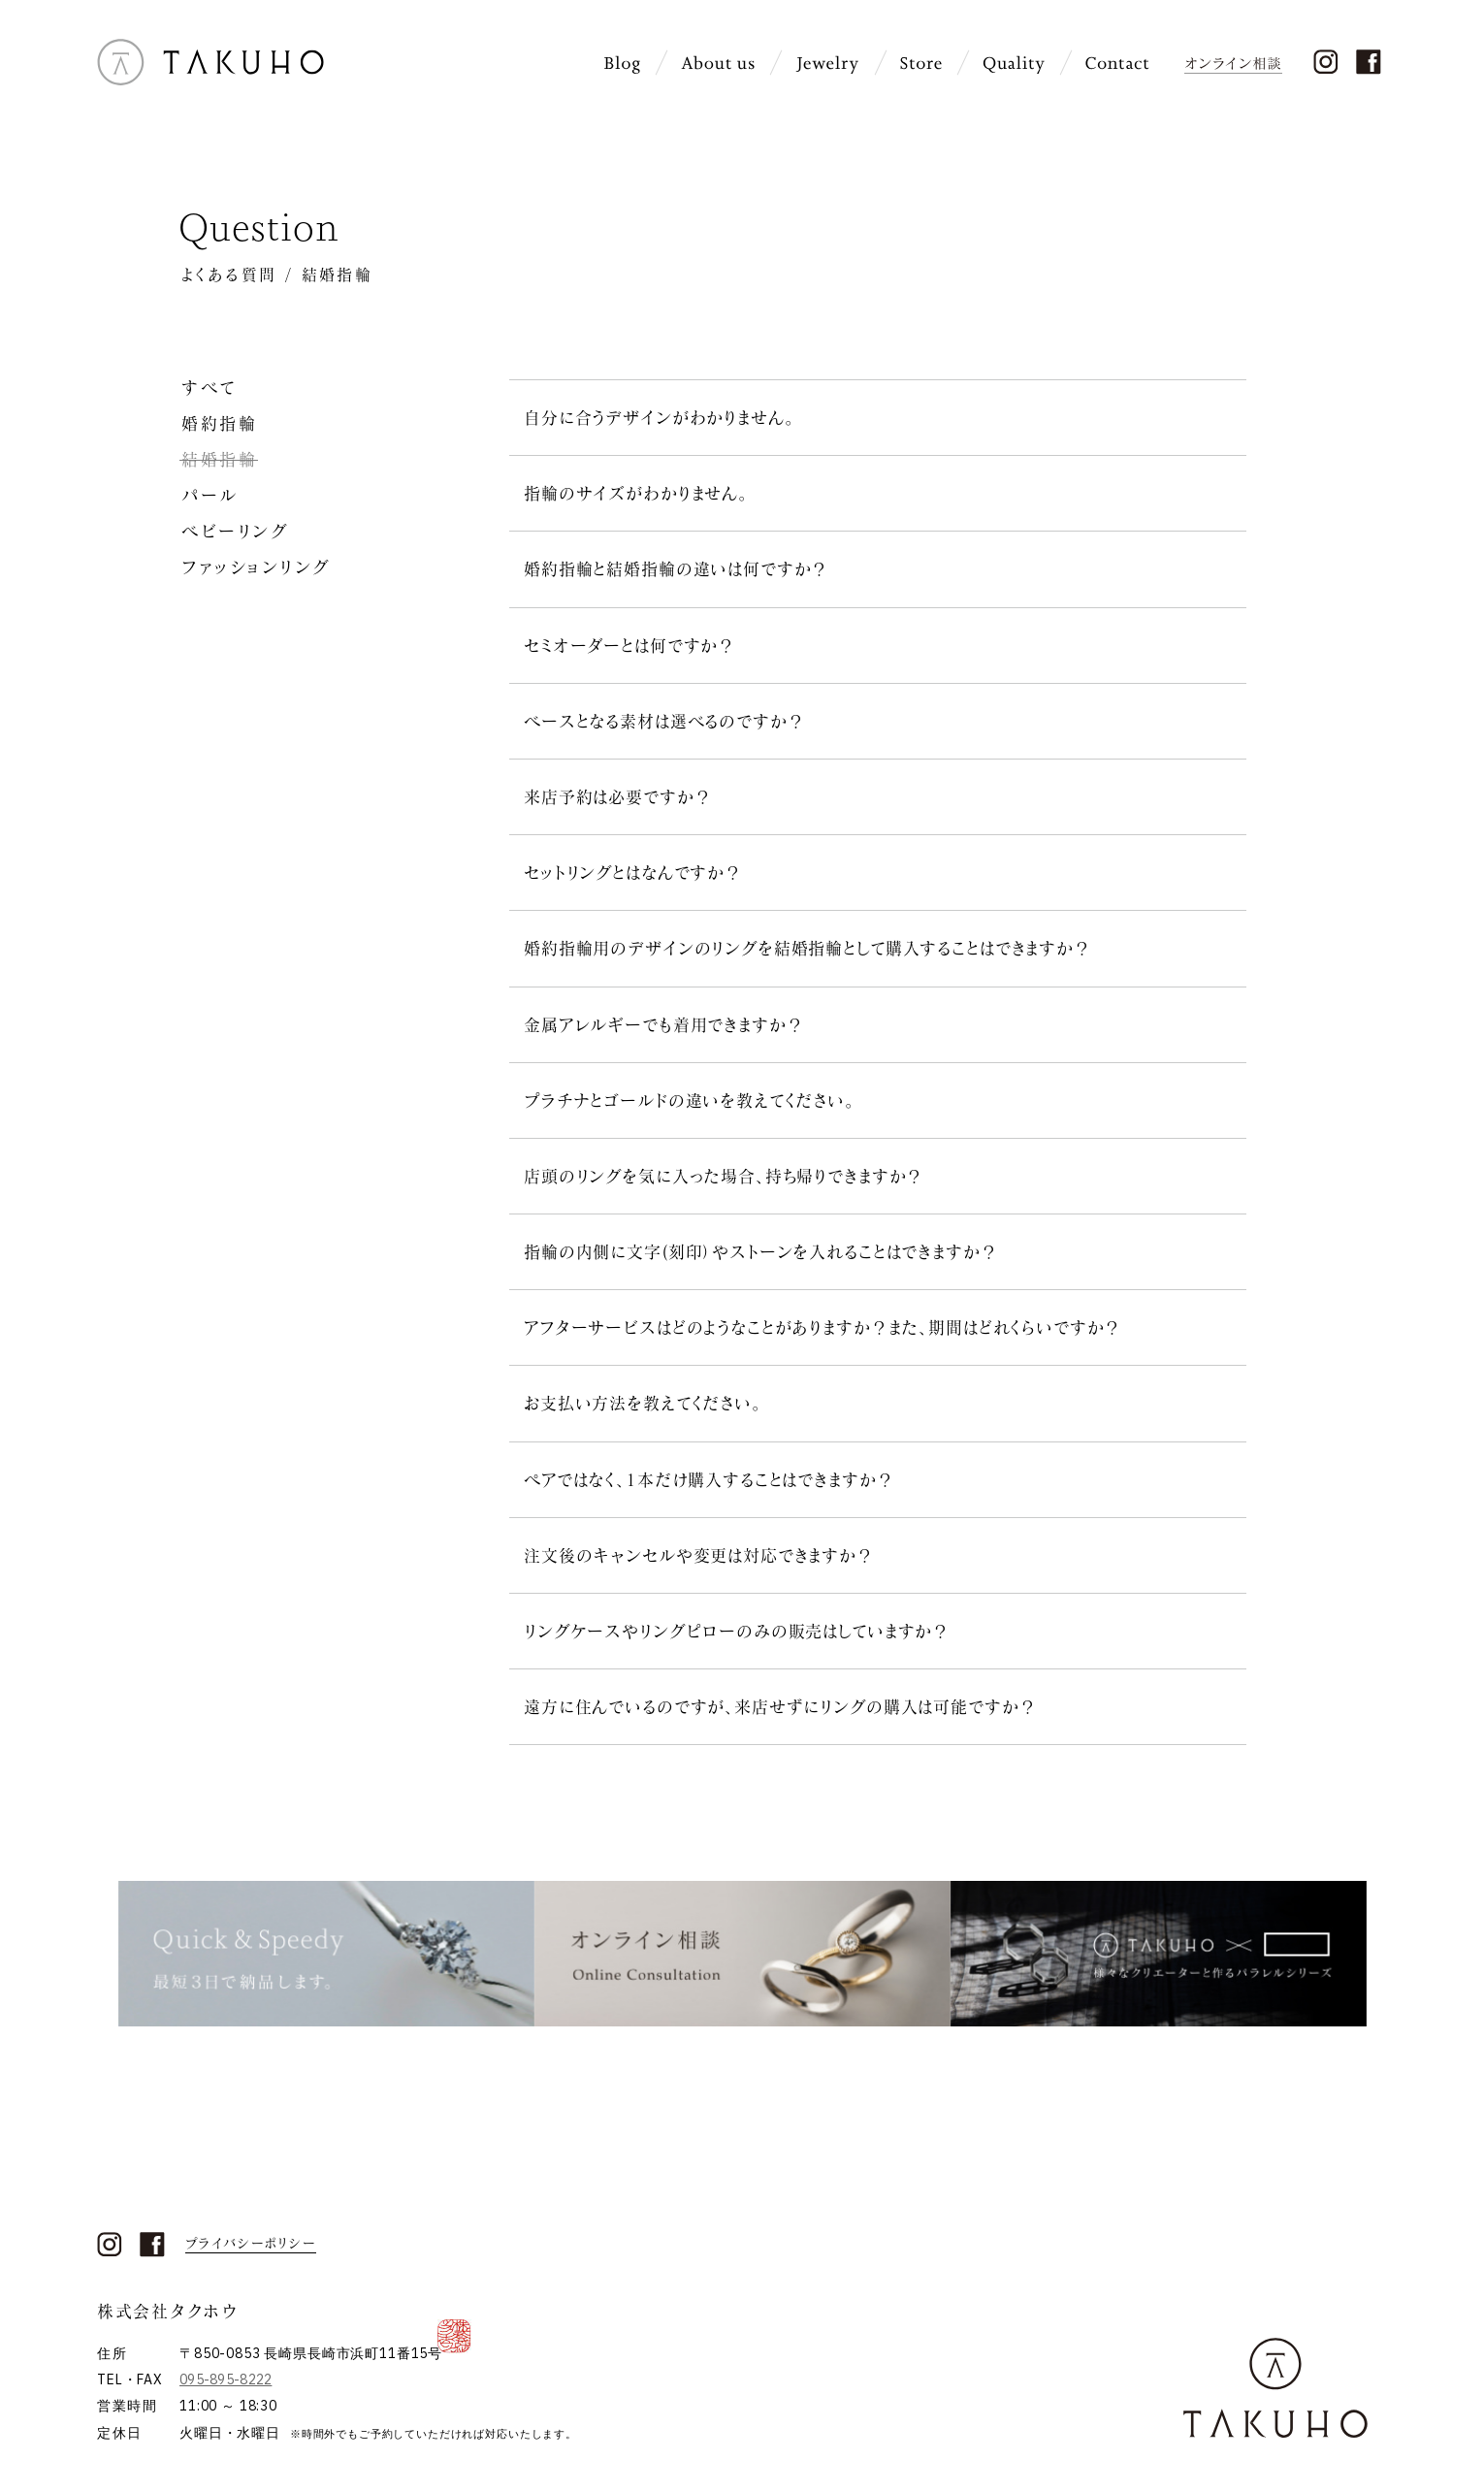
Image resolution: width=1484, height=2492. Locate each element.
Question (258, 227)
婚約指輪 (219, 423)
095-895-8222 (225, 2379)
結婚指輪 (219, 459)
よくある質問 (228, 274)
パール (210, 495)
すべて (209, 387)
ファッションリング (256, 567)
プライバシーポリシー (250, 2243)
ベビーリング (234, 531)
